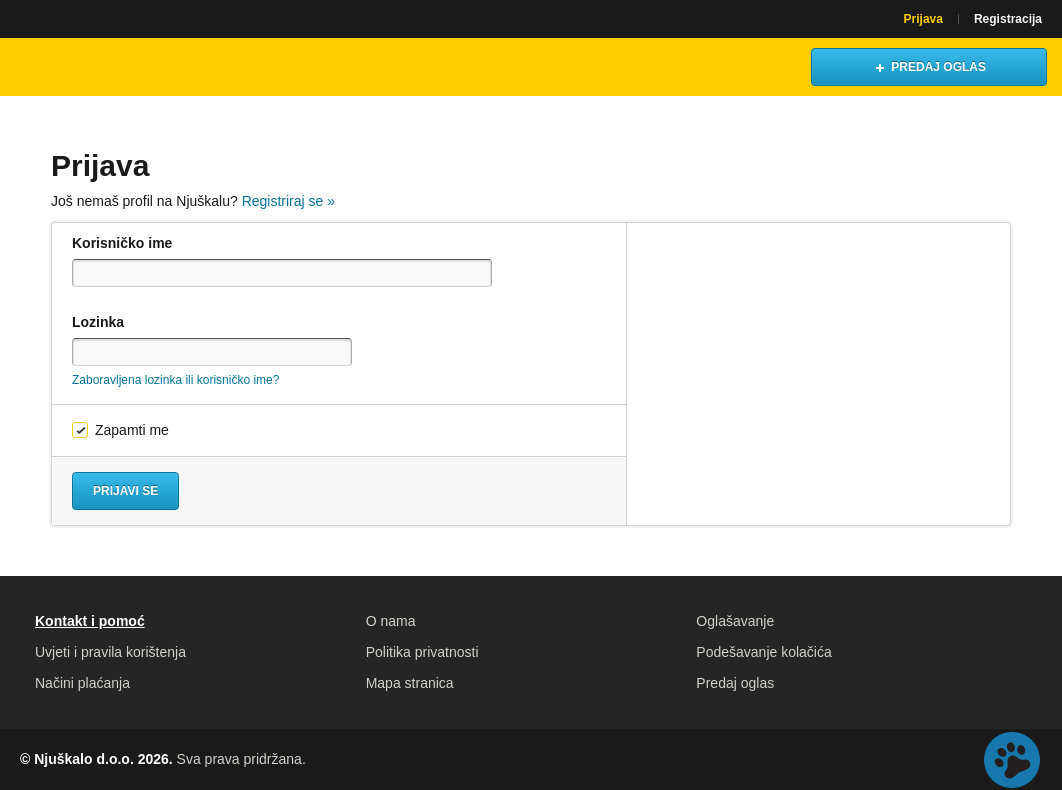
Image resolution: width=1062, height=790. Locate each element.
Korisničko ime (122, 243)
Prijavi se (125, 491)
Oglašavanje (735, 621)
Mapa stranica (410, 683)
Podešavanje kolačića (763, 652)
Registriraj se (288, 201)
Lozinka (98, 322)
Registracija (1008, 19)
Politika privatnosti (422, 652)
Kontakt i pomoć (90, 621)
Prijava (923, 19)
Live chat (1012, 760)
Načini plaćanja (82, 683)
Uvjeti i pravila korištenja (110, 652)
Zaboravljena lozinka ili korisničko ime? (175, 380)
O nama (391, 621)
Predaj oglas (735, 683)
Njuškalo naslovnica (105, 67)
